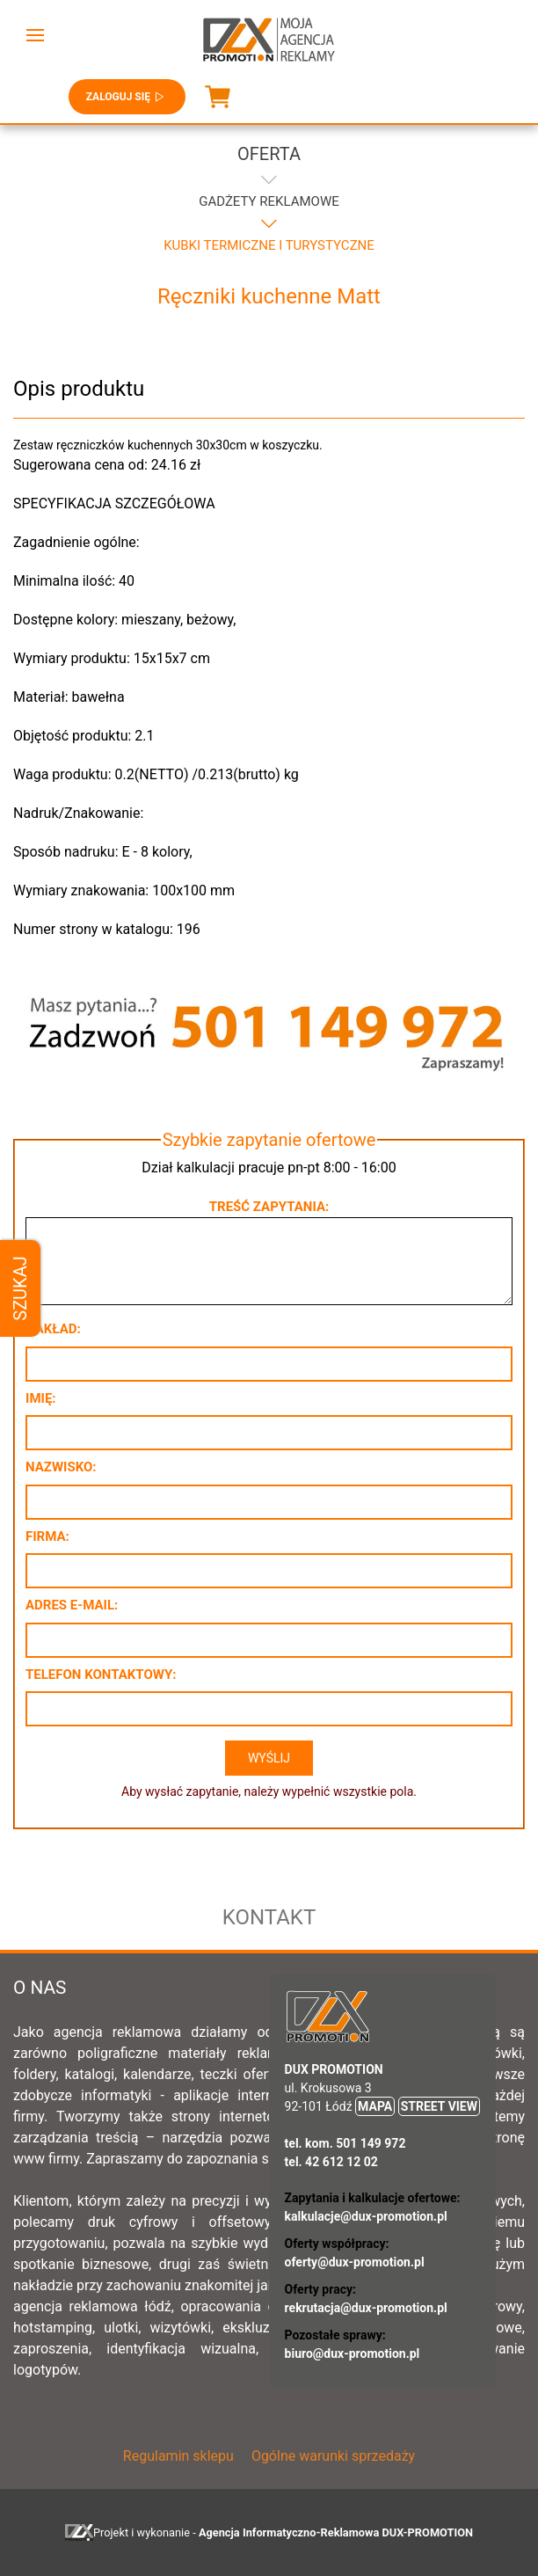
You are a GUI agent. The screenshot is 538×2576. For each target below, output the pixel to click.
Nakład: (53, 1329)
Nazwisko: (61, 1467)
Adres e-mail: (71, 1605)
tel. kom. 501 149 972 (345, 2143)
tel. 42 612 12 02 (331, 2162)
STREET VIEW (439, 2106)
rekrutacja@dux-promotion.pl (366, 2308)
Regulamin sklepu (178, 2456)
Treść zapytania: (269, 1207)
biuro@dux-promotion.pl (352, 2353)
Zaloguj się (127, 97)
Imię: (40, 1398)
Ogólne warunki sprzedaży (333, 2456)
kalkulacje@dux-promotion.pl (366, 2216)
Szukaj (20, 1288)
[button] (35, 35)
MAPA (375, 2106)
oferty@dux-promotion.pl (355, 2262)
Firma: (47, 1536)
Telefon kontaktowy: (100, 1674)
